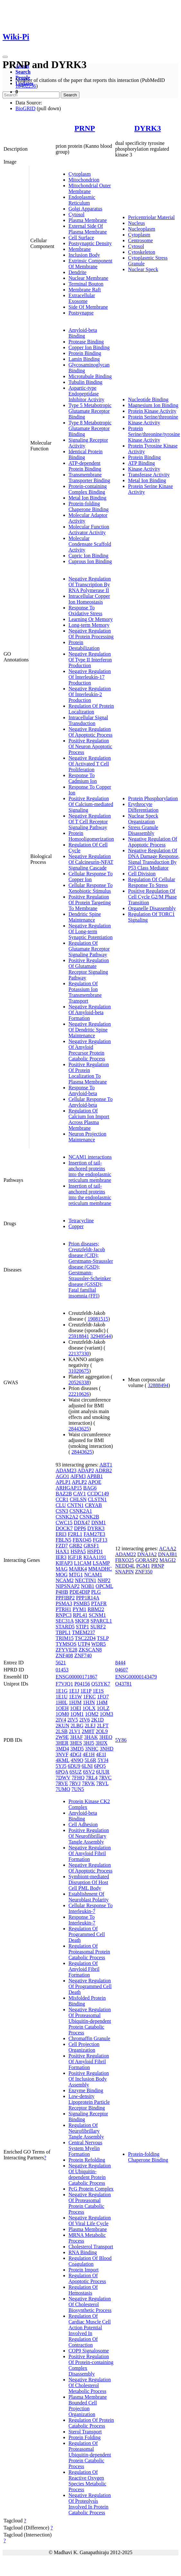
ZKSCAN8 (90, 1649)
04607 (121, 1669)
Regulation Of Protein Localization (91, 708)
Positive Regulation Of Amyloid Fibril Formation (88, 2061)
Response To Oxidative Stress (85, 610)
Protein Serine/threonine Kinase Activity (153, 419)
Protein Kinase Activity (152, 411)
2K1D (97, 1719)
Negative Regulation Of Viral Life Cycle (89, 2220)
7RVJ (75, 1783)
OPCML (104, 1586)
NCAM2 (65, 1580)
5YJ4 (102, 1760)
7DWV (63, 1777)
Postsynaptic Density (90, 243)
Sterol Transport (85, 2431)
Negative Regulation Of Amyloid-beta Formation (89, 1012)
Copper (76, 1226)
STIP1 (82, 1626)
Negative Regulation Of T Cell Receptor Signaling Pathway (89, 821)
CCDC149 (98, 1493)
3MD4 (62, 1748)
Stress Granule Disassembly (143, 830)
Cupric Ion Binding (88, 555)
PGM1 (143, 1566)
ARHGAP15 (69, 1488)
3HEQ (105, 1737)
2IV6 (84, 1719)
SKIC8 (82, 1621)
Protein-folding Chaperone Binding (88, 506)
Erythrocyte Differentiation (143, 807)
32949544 (100, 1336)
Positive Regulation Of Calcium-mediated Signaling (90, 804)
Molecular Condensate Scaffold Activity (89, 544)
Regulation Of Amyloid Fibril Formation (83, 1969)
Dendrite (77, 272)
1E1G (62, 1691)
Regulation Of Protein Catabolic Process (91, 2423)
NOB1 (88, 1586)
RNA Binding (82, 2252)
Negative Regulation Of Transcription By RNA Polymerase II (89, 584)
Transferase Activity (149, 474)
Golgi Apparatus (85, 208)
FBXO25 (124, 1560)
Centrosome (140, 240)
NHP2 (104, 1580)
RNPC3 (64, 1615)
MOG (62, 1574)
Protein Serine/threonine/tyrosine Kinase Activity (154, 434)
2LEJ (90, 1725)
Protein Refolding (86, 2160)
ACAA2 (167, 1548)
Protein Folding (84, 2437)
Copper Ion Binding (89, 347)
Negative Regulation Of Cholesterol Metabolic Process (89, 2385)
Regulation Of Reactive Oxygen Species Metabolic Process (87, 2480)
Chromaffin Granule (89, 2038)
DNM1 (98, 1522)
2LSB (62, 1731)
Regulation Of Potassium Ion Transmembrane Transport (85, 992)
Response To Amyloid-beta (82, 1090)
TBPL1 (63, 1632)
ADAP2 (85, 1470)
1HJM (75, 1702)
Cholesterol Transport (90, 2246)
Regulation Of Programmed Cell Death (86, 1934)
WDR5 (98, 1644)
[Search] (31, 95)
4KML (62, 1760)
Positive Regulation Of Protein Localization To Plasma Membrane (88, 1073)
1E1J (74, 1691)
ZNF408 (64, 1655)
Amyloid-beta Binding (82, 333)
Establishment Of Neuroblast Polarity (88, 1896)
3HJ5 (88, 1743)
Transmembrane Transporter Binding (89, 477)
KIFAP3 (64, 1563)
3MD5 (77, 1748)
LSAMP (101, 1563)
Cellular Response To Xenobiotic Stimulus (90, 888)
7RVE (62, 1783)
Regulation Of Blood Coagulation (90, 2261)
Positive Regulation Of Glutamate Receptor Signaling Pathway (88, 969)
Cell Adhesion (83, 1824)
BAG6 (90, 1488)
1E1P (85, 1691)
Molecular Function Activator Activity (88, 529)
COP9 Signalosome (88, 2350)
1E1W (75, 1696)
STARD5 (65, 1626)
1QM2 (91, 1714)
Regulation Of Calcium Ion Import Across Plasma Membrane (88, 1119)
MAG (62, 1568)
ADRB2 (103, 1470)
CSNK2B (89, 1516)
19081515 (97, 1319)
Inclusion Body (84, 255)
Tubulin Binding (85, 382)
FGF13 (100, 1540)
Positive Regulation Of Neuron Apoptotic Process (90, 746)
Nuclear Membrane (88, 278)
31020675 (78, 1371)
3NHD (106, 1748)
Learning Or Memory (90, 619)
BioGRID (25, 108)
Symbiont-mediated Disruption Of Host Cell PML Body (88, 1882)
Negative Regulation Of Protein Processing (90, 633)
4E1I (101, 1754)
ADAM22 (125, 1554)
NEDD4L (125, 1566)
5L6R (90, 1760)
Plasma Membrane (87, 220)
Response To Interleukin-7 (81, 1919)
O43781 (123, 1683)
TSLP (103, 1638)
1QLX (88, 1708)
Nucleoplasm (141, 229)
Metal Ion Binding (87, 497)
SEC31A (65, 1621)
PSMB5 (81, 1603)
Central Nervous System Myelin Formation (85, 2148)
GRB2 (75, 1545)
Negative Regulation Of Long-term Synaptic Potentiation (90, 931)
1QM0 (62, 1714)
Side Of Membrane (88, 307)
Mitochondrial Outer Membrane (89, 188)
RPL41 (80, 1615)
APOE (94, 1482)
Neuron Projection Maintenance (87, 1136)
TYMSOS (66, 1644)
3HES (76, 1743)
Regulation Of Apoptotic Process (87, 2278)
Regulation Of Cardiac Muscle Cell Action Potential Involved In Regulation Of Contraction (89, 2330)
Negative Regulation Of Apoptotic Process (90, 732)
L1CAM (82, 1563)
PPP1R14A (87, 1597)
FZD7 (62, 1545)
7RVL (102, 1783)
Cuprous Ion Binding (90, 561)
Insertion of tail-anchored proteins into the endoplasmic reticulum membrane (89, 1171)
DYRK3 (147, 128)
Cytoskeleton (141, 252)
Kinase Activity (144, 469)
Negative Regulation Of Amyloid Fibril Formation (89, 1853)
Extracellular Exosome (81, 298)
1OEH (62, 1708)
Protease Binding (86, 341)
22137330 (78, 1353)
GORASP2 (146, 1560)
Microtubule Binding (90, 376)
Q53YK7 (100, 1683)
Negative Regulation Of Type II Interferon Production (90, 659)
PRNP (85, 128)
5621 (61, 1662)
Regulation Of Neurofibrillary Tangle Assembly (86, 2130)
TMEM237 (83, 1632)
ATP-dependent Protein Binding (84, 466)
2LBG (77, 1725)
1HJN (89, 1702)
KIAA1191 (94, 1557)
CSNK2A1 (80, 1511)
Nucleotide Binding (148, 399)
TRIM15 (65, 1638)
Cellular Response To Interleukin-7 (90, 1908)
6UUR (103, 1772)
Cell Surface (81, 237)
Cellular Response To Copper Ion (90, 876)
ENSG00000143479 (136, 1676)
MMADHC (100, 1568)
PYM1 (79, 1609)
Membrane (79, 249)
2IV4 (61, 1719)
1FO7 (103, 1696)
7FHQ (78, 1777)
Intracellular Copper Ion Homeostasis (89, 599)
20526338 (78, 1382)
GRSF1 (91, 1545)
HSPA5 (78, 1551)
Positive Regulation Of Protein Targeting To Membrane (89, 902)
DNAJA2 (147, 1554)
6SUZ (75, 1772)
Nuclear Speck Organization (143, 818)
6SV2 (89, 1772)
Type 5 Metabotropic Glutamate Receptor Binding (90, 411)
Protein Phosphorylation (153, 798)
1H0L (62, 1702)
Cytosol (76, 214)
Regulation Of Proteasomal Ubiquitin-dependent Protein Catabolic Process (89, 2454)
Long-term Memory (89, 625)
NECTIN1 (85, 1580)
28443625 (78, 1428)
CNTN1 (75, 1505)
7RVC (105, 1777)
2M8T (88, 1731)
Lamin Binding (84, 359)
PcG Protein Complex (90, 2188)
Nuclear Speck (143, 269)
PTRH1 (63, 1609)
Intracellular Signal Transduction (88, 720)
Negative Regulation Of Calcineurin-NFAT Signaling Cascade (90, 862)
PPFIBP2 (65, 1597)
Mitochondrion (83, 179)
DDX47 (82, 1522)
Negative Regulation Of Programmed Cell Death (90, 1986)
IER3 (61, 1557)
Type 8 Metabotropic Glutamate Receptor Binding (90, 428)
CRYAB (93, 1505)
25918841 (78, 1336)
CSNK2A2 (67, 1516)
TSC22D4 (85, 1638)
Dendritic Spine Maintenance (84, 917)
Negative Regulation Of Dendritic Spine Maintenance (89, 1029)
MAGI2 (167, 1560)
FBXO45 (82, 1540)
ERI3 (61, 1534)
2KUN (62, 1725)
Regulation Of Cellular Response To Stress (151, 882)
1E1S (98, 1691)
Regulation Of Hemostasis (83, 2290)
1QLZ (103, 1708)
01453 (62, 1669)
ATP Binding (141, 463)
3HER (62, 1743)
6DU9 (74, 1766)
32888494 (158, 1385)
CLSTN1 (97, 1499)
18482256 (25, 86)
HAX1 (62, 1551)
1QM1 (77, 1714)
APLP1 (63, 1482)
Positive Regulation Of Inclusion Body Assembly (88, 2078)
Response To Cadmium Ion (82, 778)
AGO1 (62, 1476)
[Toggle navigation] (5, 57)
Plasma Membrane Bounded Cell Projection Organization (87, 2405)
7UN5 (77, 1789)
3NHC (91, 1748)
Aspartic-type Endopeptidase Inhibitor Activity (86, 393)
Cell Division (142, 873)
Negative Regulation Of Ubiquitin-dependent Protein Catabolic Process (89, 2174)
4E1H (89, 1754)
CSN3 (62, 1511)
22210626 (78, 1394)
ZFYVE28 (66, 1649)
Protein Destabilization (84, 645)
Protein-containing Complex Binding (87, 489)
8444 (120, 1662)
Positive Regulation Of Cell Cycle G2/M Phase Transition (152, 896)
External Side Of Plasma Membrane (87, 229)
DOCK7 (64, 1528)
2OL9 (102, 1731)
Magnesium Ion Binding (153, 405)
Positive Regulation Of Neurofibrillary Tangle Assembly (88, 1836)
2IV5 (73, 1719)
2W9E (62, 1737)
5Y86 (121, 1740)
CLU (61, 1505)
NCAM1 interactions (90, 1157)
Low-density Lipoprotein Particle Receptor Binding (89, 2102)
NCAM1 (93, 1574)
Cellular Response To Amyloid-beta (90, 1102)
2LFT (102, 1725)
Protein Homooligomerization (91, 836)
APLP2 (79, 1482)
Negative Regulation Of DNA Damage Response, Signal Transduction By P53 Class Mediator (153, 859)
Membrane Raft (84, 289)
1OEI (75, 1708)
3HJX (101, 1743)
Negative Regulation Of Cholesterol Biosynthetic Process (90, 2304)
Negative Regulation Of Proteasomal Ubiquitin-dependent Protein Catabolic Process (89, 2021)
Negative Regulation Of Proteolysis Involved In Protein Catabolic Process (89, 2503)
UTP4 (84, 1644)
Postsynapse (81, 312)
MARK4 (78, 1568)
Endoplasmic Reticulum (81, 200)
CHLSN (78, 1499)
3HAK (91, 1737)
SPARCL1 (101, 1621)
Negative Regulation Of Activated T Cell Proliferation (89, 763)
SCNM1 (97, 1615)
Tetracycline (81, 1220)
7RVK (88, 1783)
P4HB (62, 1592)
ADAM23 (66, 1470)
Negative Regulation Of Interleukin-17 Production (89, 677)
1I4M (102, 1702)
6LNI (87, 1766)
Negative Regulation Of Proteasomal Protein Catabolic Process (89, 2203)
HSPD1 (95, 1551)
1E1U (62, 1696)
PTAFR (99, 1603)
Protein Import (83, 2269)
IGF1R (75, 1557)
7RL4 (91, 1777)
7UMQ (63, 1789)
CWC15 (64, 1522)
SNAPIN (124, 1571)
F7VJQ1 (64, 1683)
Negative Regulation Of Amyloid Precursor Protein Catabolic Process (89, 1050)
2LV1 (74, 1731)
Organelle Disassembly (152, 908)
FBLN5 (63, 1540)
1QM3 (106, 1714)
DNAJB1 (167, 1554)
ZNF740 (83, 1655)
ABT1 (105, 1464)
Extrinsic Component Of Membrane (90, 263)
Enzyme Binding (85, 2090)
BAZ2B (64, 1493)
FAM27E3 (94, 1534)
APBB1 (95, 1476)
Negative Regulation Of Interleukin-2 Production (89, 694)
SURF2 (98, 1626)
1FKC (89, 1696)
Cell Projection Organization (83, 2047)
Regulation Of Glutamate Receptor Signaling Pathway (89, 948)
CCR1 (62, 1499)
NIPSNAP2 (68, 1586)
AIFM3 (78, 1476)
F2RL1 (75, 1534)
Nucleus (136, 223)
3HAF (76, 1737)
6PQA (62, 1772)
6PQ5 (99, 1766)
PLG (96, 1592)
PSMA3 (64, 1603)
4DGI (75, 1754)
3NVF (62, 1754)
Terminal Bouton (86, 284)
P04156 (82, 1683)
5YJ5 (61, 1766)
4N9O (77, 1760)
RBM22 (95, 1609)
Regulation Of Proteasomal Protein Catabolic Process (89, 1951)
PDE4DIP (79, 1592)
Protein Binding (84, 353)
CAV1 (79, 1493)
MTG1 (76, 1574)
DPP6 (80, 1528)
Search (23, 72)
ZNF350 (143, 1571)
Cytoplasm (79, 174)
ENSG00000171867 (76, 1676)
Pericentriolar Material (151, 217)
